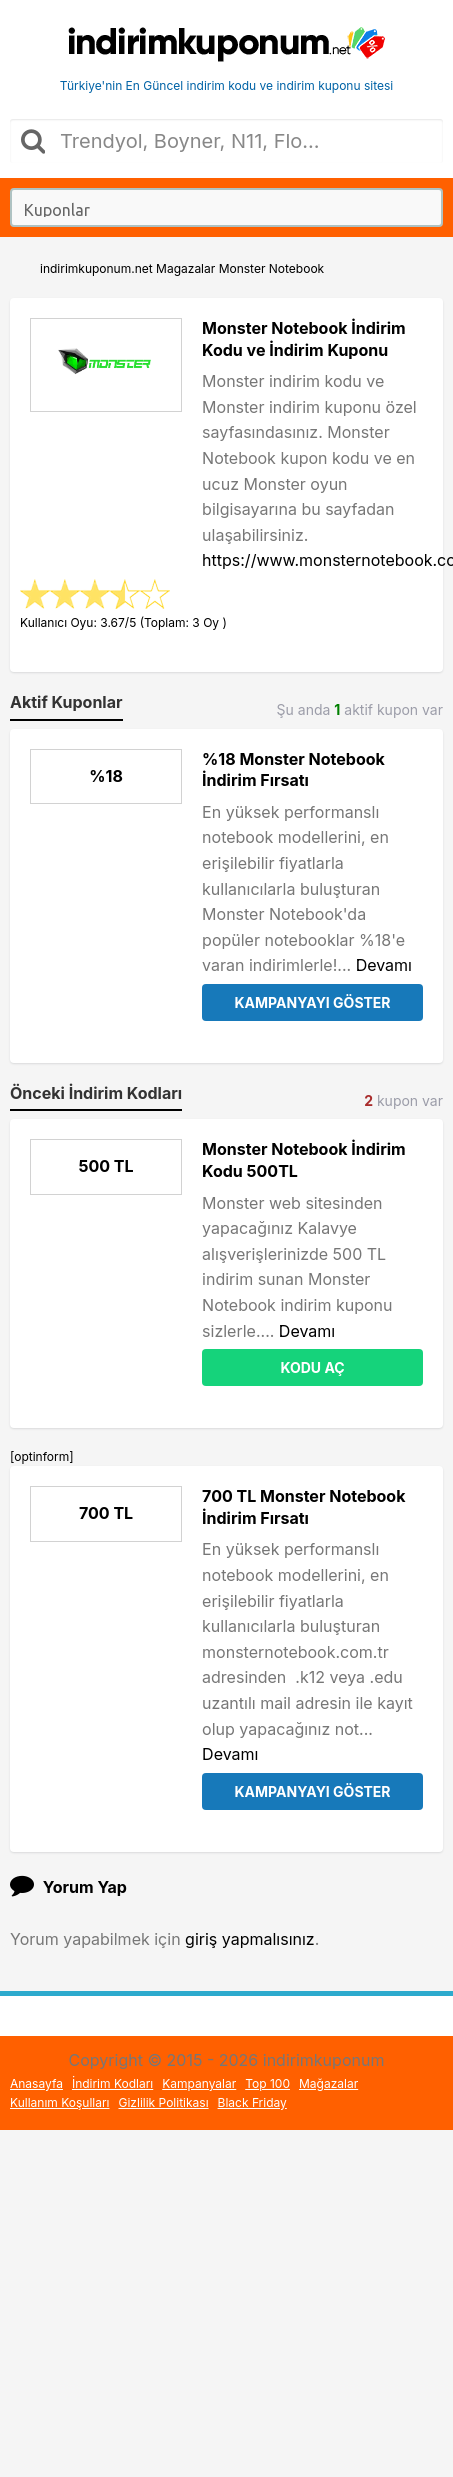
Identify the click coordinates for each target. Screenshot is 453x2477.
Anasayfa (36, 2083)
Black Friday (252, 2102)
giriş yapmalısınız (250, 1939)
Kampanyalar (199, 2083)
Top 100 (267, 2083)
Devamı (384, 965)
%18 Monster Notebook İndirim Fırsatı (293, 770)
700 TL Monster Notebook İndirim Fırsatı (303, 1507)
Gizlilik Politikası (164, 2102)
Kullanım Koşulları (60, 2102)
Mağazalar (328, 2083)
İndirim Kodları (112, 2083)
